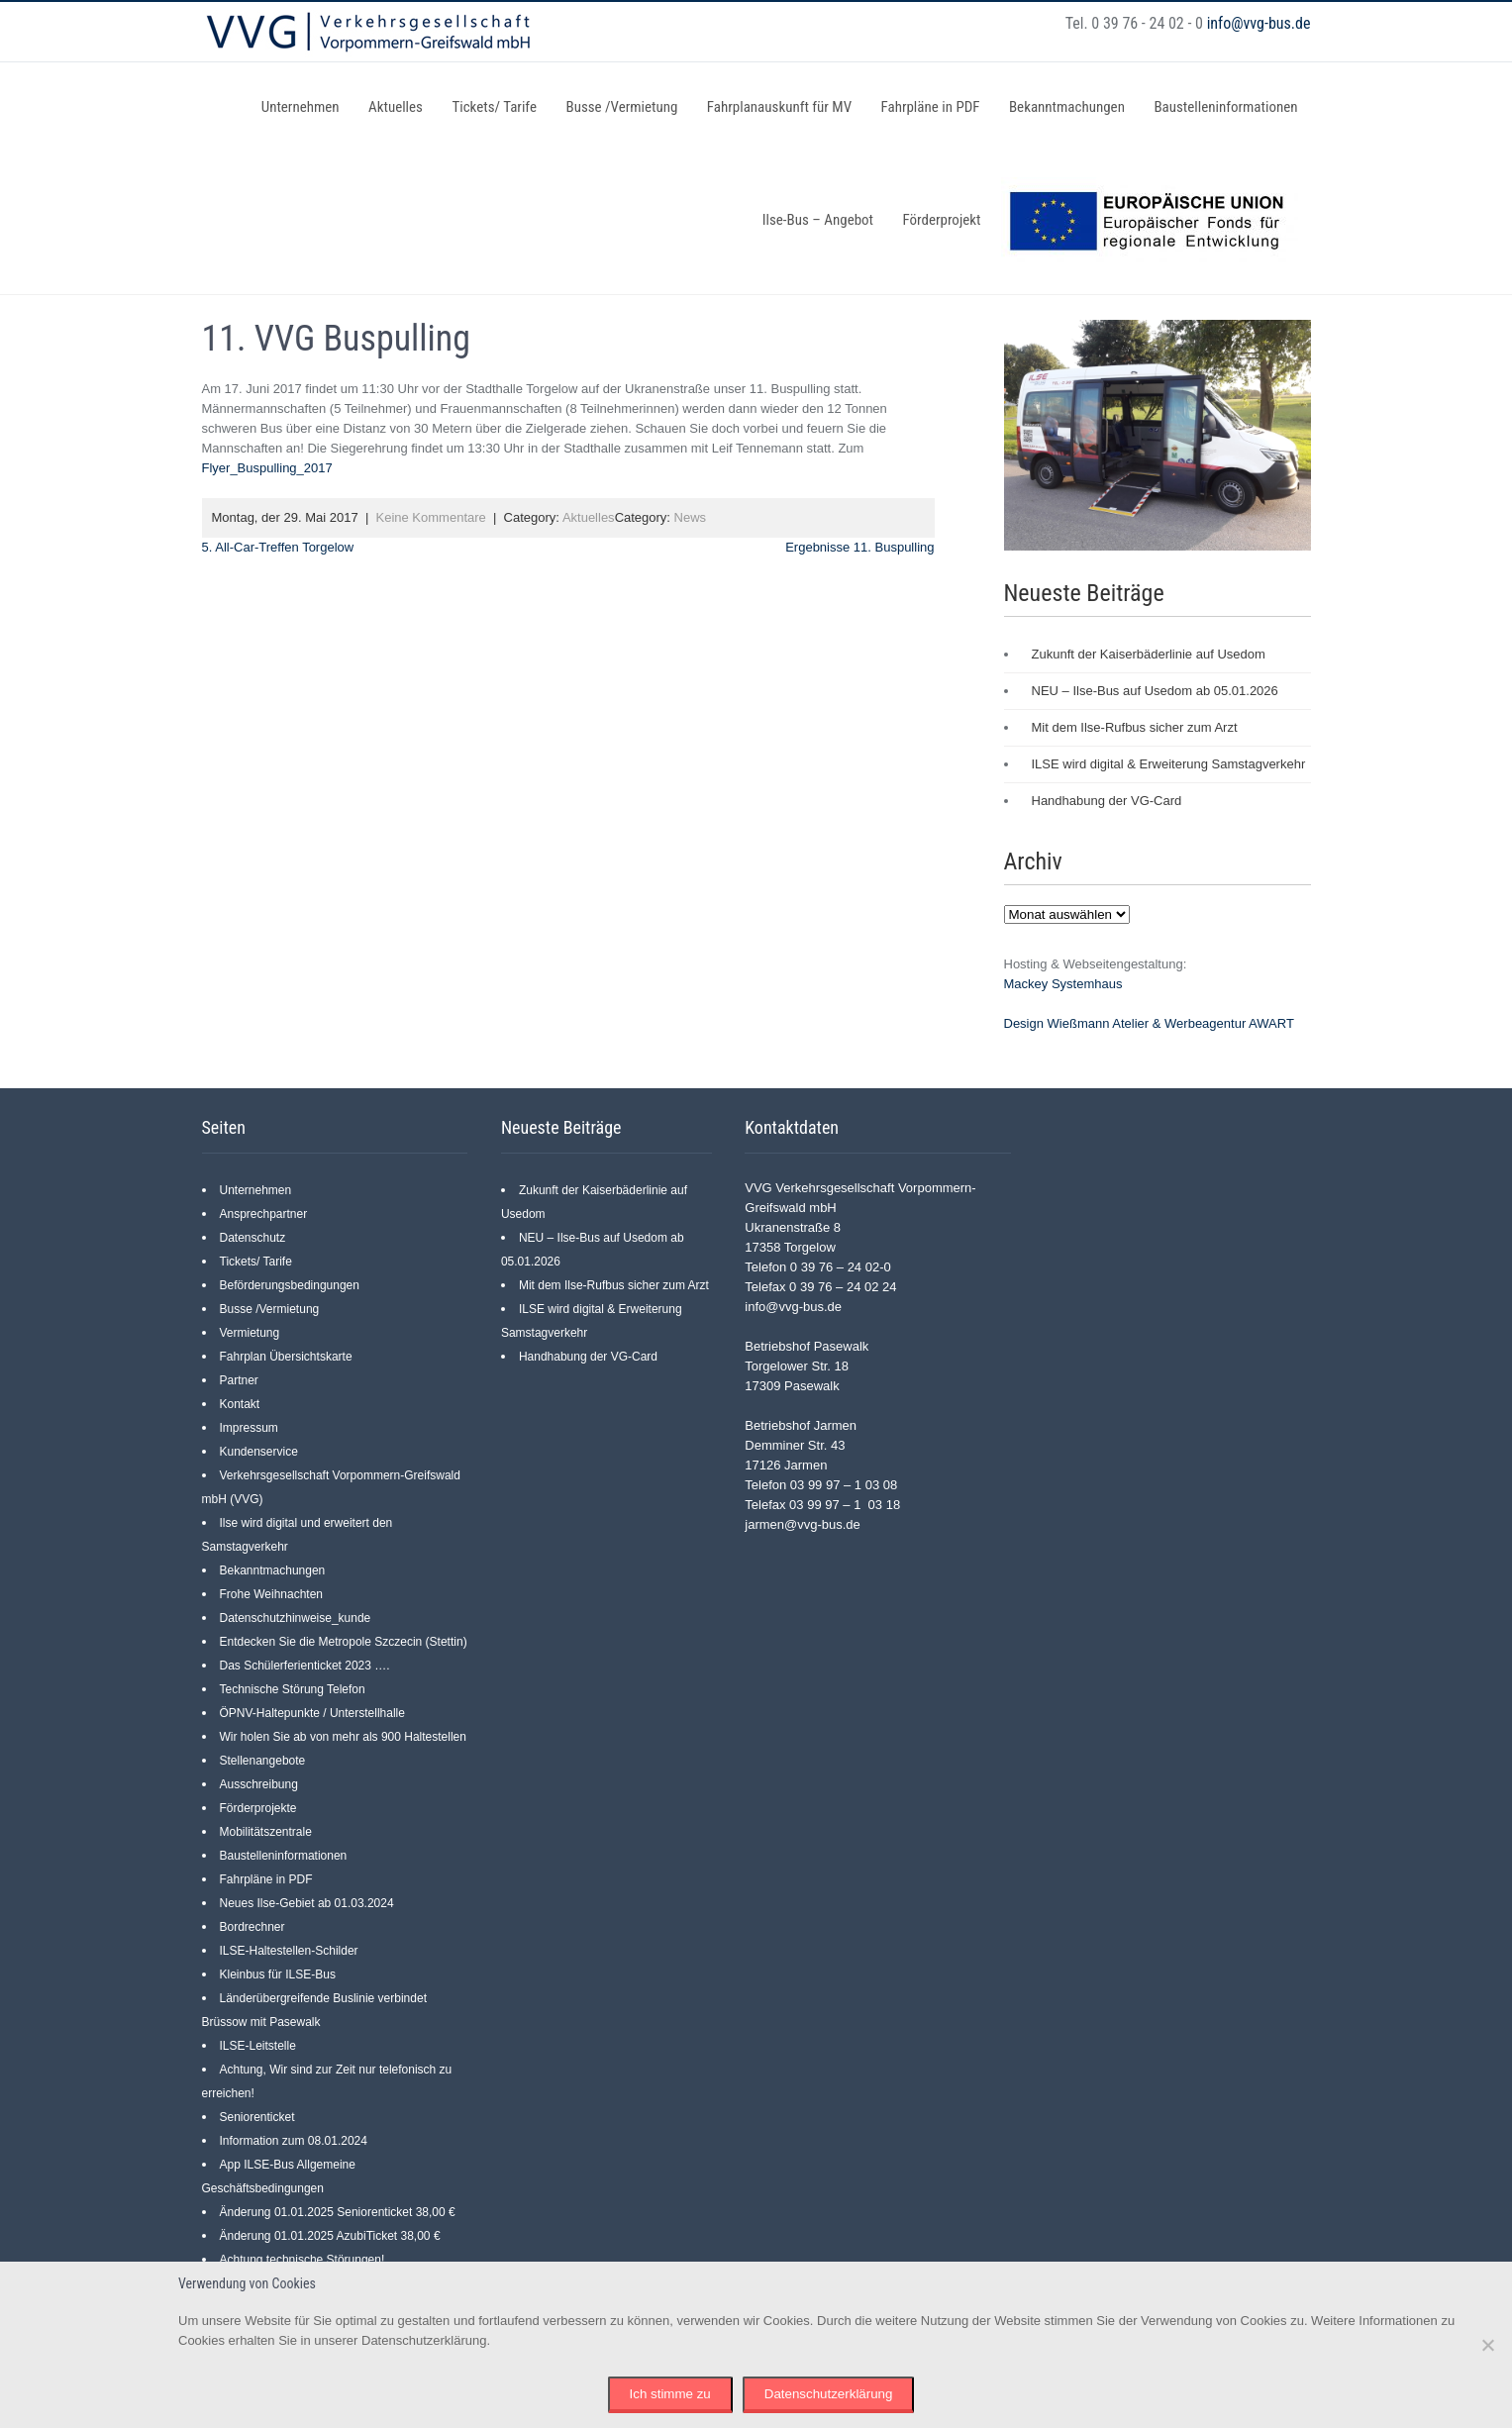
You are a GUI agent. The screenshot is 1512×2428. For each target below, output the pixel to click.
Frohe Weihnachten (272, 1594)
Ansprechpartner (264, 1214)
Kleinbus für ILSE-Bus (278, 1974)
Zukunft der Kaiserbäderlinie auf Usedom (1148, 654)
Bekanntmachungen (1067, 107)
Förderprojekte (258, 1808)
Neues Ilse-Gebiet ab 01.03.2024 (307, 1903)
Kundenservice (259, 1452)
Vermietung (250, 1333)
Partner (239, 1380)
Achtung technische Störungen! (302, 2260)
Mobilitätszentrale (266, 1832)
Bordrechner (252, 1927)
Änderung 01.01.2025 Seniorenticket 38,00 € (337, 2212)
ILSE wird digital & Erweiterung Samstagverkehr (1169, 764)
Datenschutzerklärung (828, 2393)
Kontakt (240, 1404)
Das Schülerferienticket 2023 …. (305, 1665)
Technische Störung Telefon (292, 1689)
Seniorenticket (257, 2117)
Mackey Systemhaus (1063, 983)
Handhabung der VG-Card (1107, 800)
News (690, 517)
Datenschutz (253, 1238)
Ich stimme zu (670, 2393)
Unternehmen (300, 107)
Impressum (249, 1428)
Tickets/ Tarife (494, 107)
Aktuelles (395, 107)
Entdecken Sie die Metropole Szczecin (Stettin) (343, 1642)
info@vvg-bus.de (1259, 23)
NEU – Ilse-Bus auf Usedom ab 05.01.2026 (1155, 690)
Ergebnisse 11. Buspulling (859, 547)
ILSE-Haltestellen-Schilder (289, 1951)
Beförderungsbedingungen (289, 1285)
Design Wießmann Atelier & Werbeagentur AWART (1149, 1023)
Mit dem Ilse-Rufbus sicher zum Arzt (1135, 727)
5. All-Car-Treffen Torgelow (278, 547)
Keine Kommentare (431, 517)
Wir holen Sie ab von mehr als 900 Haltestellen (343, 1737)
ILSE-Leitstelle (258, 2046)
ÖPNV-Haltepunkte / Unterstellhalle (312, 1713)
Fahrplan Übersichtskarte (286, 1357)
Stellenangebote (263, 1761)
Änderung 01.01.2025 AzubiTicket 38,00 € (330, 2236)
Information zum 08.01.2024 (293, 2141)
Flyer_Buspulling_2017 (267, 467)
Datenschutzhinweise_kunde (295, 1618)
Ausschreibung (259, 1784)
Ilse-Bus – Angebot (817, 220)
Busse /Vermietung (621, 107)
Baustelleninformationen (1225, 107)
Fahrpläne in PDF (930, 107)
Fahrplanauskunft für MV (779, 107)
